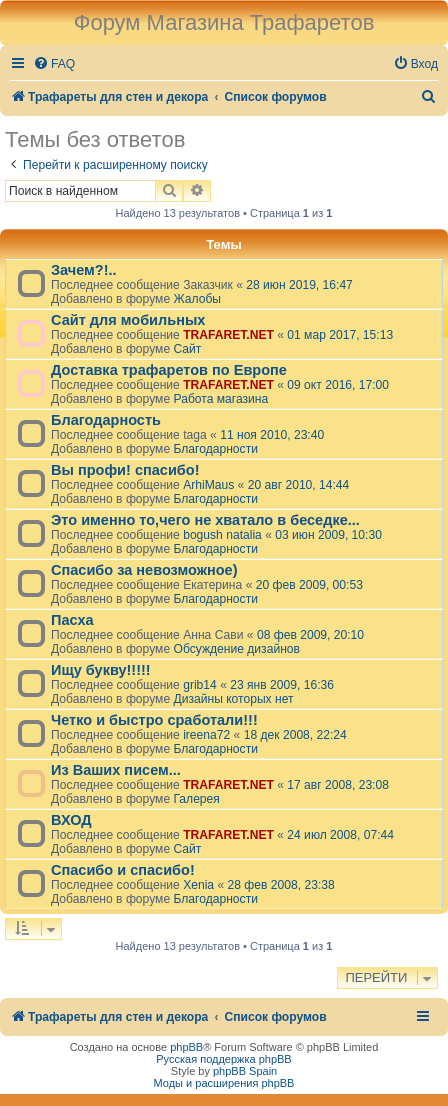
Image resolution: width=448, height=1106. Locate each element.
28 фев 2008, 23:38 (281, 885)
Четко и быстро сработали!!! (154, 720)
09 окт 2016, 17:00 (338, 385)
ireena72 (206, 735)
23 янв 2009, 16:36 (282, 685)
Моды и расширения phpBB (224, 1083)
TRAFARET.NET (228, 335)
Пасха (72, 620)
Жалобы (197, 299)
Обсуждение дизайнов (236, 649)
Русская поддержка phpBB (223, 1059)
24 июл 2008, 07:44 (340, 835)
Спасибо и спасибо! (123, 870)
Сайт (187, 349)
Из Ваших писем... (116, 770)
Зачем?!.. (84, 270)
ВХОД (71, 820)
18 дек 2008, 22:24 (295, 735)
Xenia (198, 885)
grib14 (200, 685)
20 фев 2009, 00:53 (309, 585)
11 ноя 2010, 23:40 (272, 435)
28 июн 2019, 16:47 (299, 285)
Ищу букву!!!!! (101, 670)
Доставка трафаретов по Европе (169, 370)
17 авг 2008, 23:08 (338, 785)
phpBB (186, 1047)
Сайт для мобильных (128, 320)
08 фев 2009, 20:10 (310, 635)
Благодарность (106, 420)
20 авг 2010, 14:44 (299, 485)
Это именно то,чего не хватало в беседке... (205, 520)
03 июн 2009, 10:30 (328, 535)
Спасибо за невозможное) (144, 570)
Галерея (196, 799)
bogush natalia (222, 535)
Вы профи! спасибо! (125, 470)
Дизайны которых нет (233, 699)
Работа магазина (220, 399)
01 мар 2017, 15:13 (340, 335)
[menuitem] (54, 64)
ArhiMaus (208, 485)
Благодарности (215, 449)
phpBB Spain (245, 1071)
